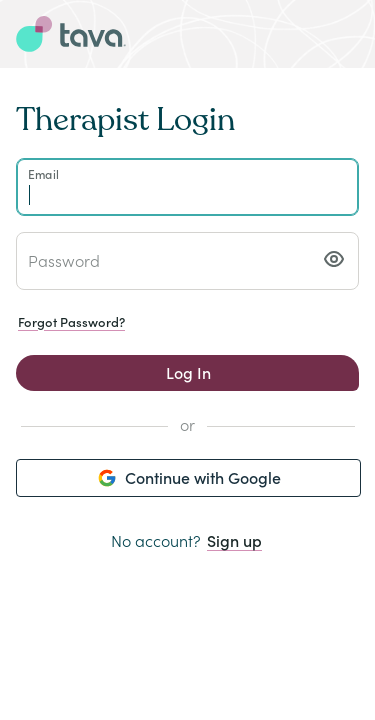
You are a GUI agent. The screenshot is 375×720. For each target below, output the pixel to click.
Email (43, 173)
